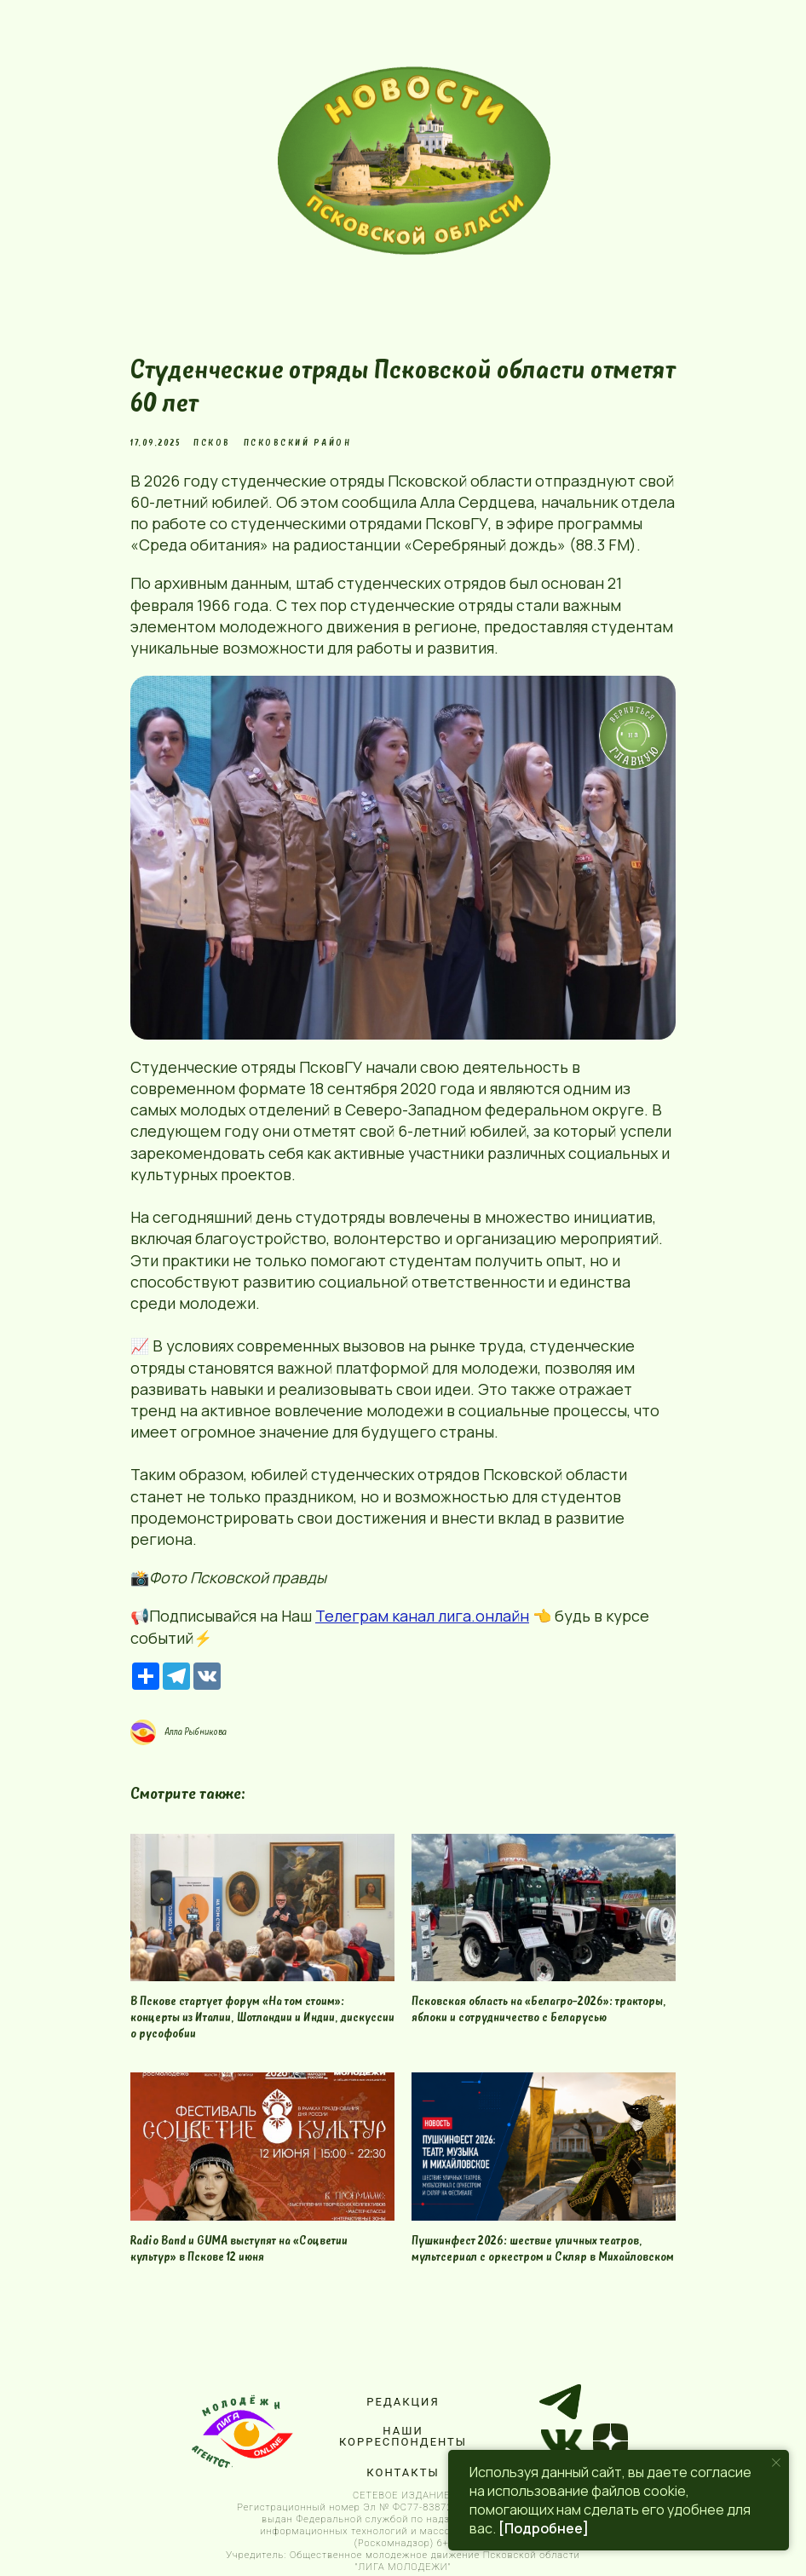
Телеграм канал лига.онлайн (422, 1615)
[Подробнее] (543, 2528)
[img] (414, 161)
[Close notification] (776, 2462)
